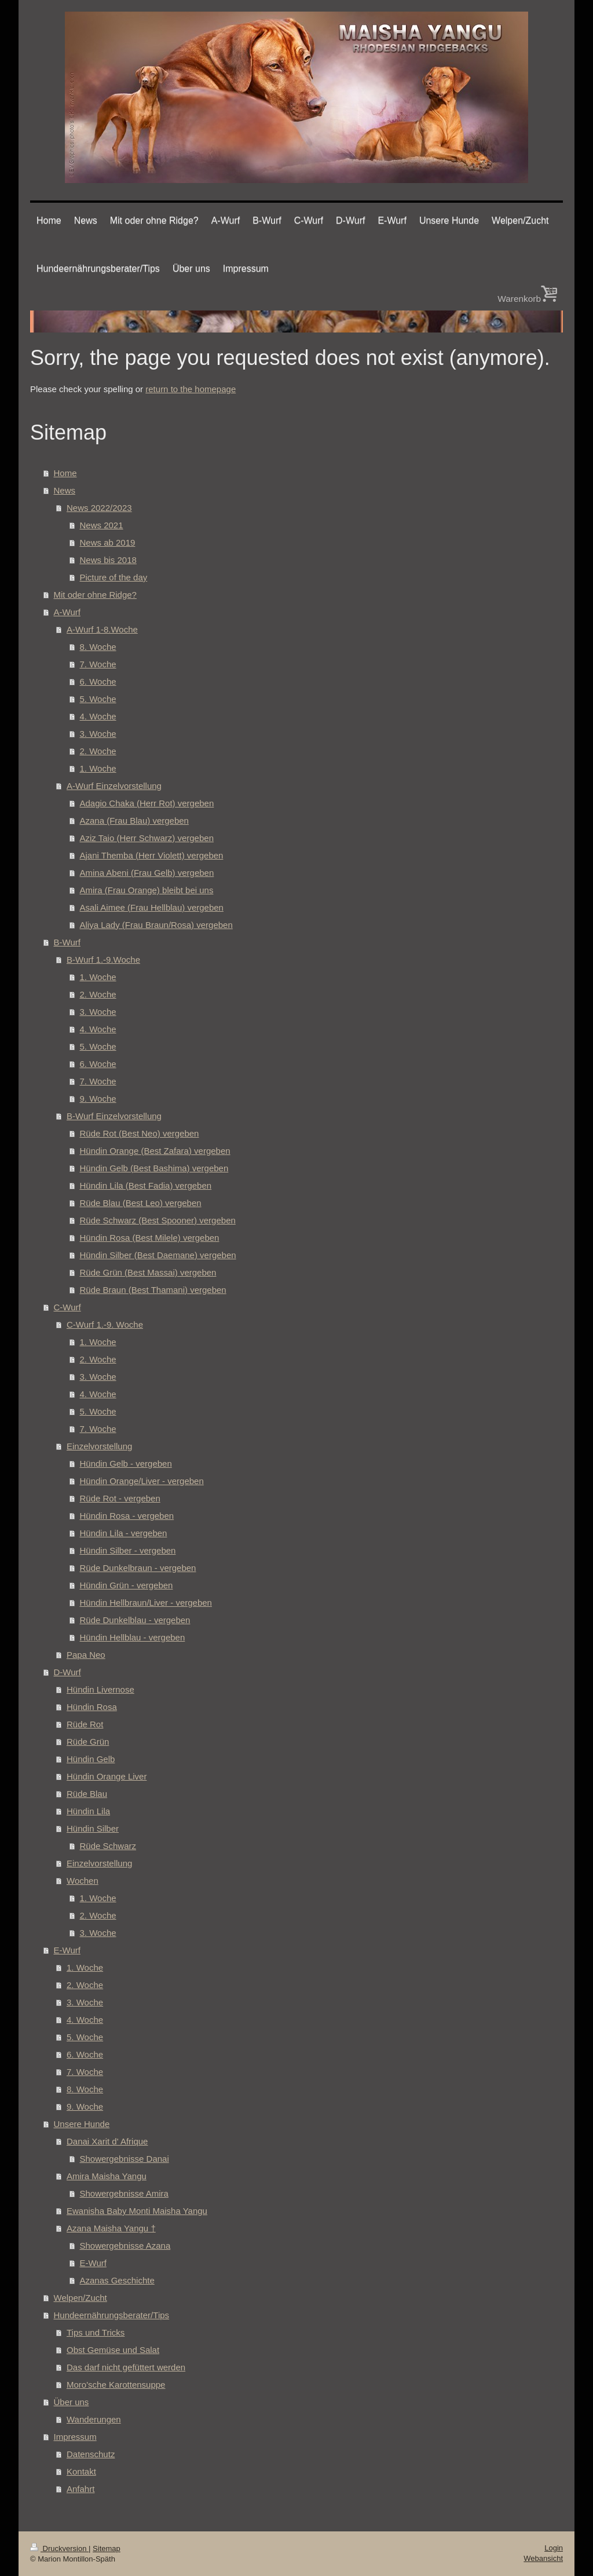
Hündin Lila (88, 1811)
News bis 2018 (108, 560)
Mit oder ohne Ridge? (95, 595)
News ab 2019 (108, 542)
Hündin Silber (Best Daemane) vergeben (158, 1255)
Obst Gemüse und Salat (113, 2350)
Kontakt (81, 2471)
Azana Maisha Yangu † (111, 2228)
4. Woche (98, 716)
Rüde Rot (85, 1724)
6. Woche (98, 681)
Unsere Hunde (82, 2124)
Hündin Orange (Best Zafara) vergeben (155, 1151)
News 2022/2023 (99, 508)
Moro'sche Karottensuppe (116, 2384)
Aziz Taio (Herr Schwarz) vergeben (147, 838)
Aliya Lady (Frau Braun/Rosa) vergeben (156, 925)
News (65, 490)
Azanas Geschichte (117, 2280)
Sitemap (106, 2548)
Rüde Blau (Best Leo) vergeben (141, 1203)
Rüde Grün (88, 1741)
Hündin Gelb (91, 1759)
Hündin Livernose (100, 1689)
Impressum (75, 2437)
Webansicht (543, 2558)
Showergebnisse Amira (124, 2193)
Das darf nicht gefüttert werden (126, 2367)
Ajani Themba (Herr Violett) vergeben (152, 855)
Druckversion (59, 2548)
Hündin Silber (93, 1828)
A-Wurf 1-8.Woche (102, 629)
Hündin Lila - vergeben (123, 1533)
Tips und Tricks (96, 2332)
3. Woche (98, 734)
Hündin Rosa (92, 1707)
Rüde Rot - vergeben (120, 1498)
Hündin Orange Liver (107, 1776)
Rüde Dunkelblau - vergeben (135, 1620)
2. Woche (98, 751)
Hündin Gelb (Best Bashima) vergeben (154, 1168)
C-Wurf (67, 1307)
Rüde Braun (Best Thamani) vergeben (153, 1290)
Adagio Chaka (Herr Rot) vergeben (147, 803)
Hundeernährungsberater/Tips (112, 2315)
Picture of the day (114, 577)
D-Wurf (67, 1672)
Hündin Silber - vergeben (128, 1550)
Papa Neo (86, 1655)
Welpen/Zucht (80, 2298)
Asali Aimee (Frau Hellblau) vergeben (152, 907)
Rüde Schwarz (108, 1846)
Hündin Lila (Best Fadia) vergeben (146, 1185)
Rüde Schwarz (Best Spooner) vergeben (158, 1220)
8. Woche (98, 647)
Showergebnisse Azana (125, 2245)
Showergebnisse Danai (124, 2159)
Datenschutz (91, 2454)
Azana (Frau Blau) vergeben (134, 820)
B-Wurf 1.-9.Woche (103, 959)
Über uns (71, 2402)
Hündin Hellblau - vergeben (132, 1637)
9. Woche (98, 1099)
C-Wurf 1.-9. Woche (105, 1324)
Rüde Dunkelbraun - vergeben (138, 1568)
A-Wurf (67, 612)
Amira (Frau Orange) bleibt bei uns (147, 890)
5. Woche (98, 699)
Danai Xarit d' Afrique (107, 2141)
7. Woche (98, 664)
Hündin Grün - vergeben (126, 1585)
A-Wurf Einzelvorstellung (114, 786)
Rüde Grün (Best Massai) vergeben (148, 1272)
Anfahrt (80, 2489)
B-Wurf (67, 942)
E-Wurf (67, 1950)
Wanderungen (94, 2419)
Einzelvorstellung (99, 1446)
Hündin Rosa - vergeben (127, 1516)
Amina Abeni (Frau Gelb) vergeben (147, 873)
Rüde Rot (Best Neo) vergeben (139, 1133)
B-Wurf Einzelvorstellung (114, 1116)
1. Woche (98, 768)
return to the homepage (190, 389)
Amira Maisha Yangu (107, 2176)
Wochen (82, 1881)
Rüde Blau (87, 1794)
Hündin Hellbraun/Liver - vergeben (146, 1602)
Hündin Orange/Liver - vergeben (142, 1481)
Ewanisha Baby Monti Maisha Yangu (137, 2211)
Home (65, 473)
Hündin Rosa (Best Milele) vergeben (149, 1238)
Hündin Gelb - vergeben (126, 1463)
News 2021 (101, 525)
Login (553, 2548)
